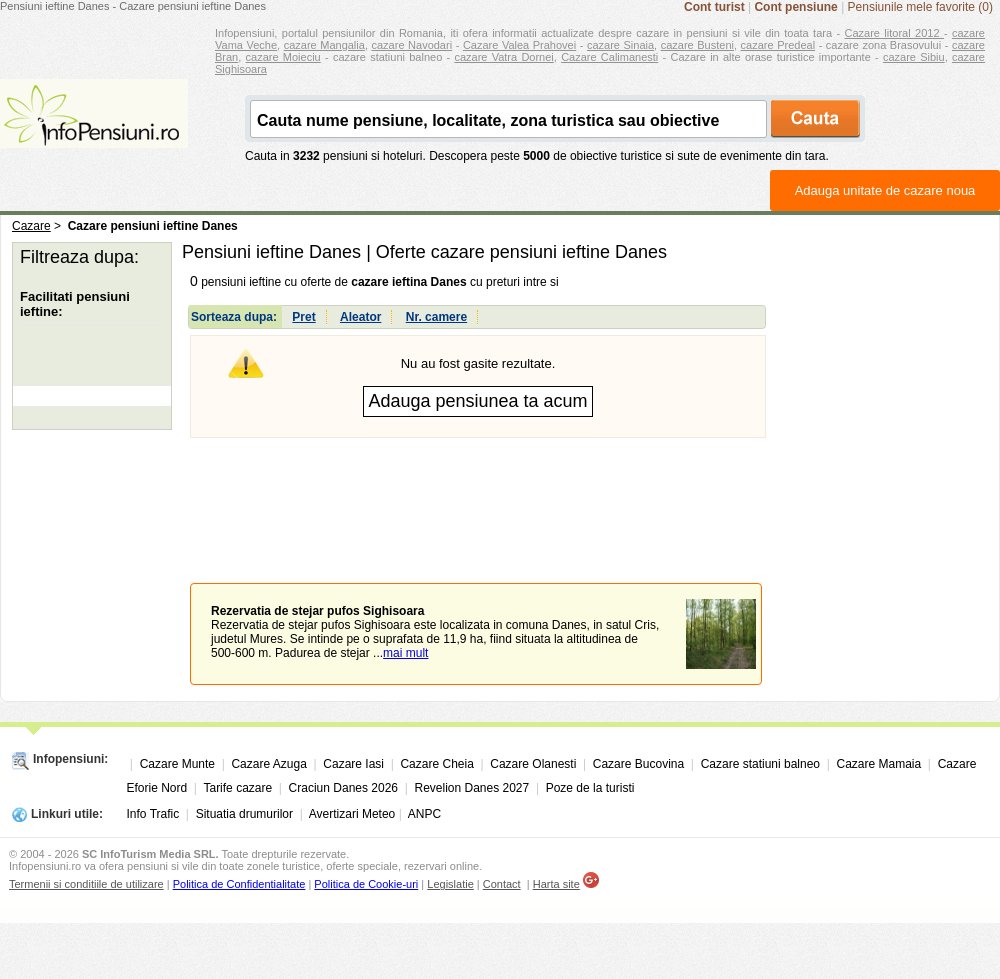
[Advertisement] (478, 510)
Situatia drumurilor (244, 814)
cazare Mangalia (324, 45)
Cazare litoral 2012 (894, 33)
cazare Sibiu (914, 57)
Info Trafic (153, 814)
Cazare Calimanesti (609, 57)
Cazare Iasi (353, 764)
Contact (502, 884)
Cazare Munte (177, 764)
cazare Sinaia (620, 45)
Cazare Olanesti (533, 764)
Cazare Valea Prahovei (519, 45)
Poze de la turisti (590, 788)
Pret (303, 317)
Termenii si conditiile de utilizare (86, 884)
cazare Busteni (697, 45)
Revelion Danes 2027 (471, 788)
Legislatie (450, 884)
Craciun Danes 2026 (343, 788)
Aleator (360, 317)
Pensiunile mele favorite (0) (920, 7)
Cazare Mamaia (879, 764)
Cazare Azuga (268, 764)
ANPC (424, 814)
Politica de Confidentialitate (239, 884)
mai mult (405, 653)
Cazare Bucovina (638, 764)
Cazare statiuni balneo (760, 764)
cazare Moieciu (283, 57)
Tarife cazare (237, 788)
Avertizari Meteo (352, 814)
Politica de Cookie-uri (366, 884)
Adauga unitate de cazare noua (885, 190)
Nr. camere (436, 317)
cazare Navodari (412, 45)
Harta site (556, 884)
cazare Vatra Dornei (503, 57)
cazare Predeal (778, 45)
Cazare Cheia (436, 764)
